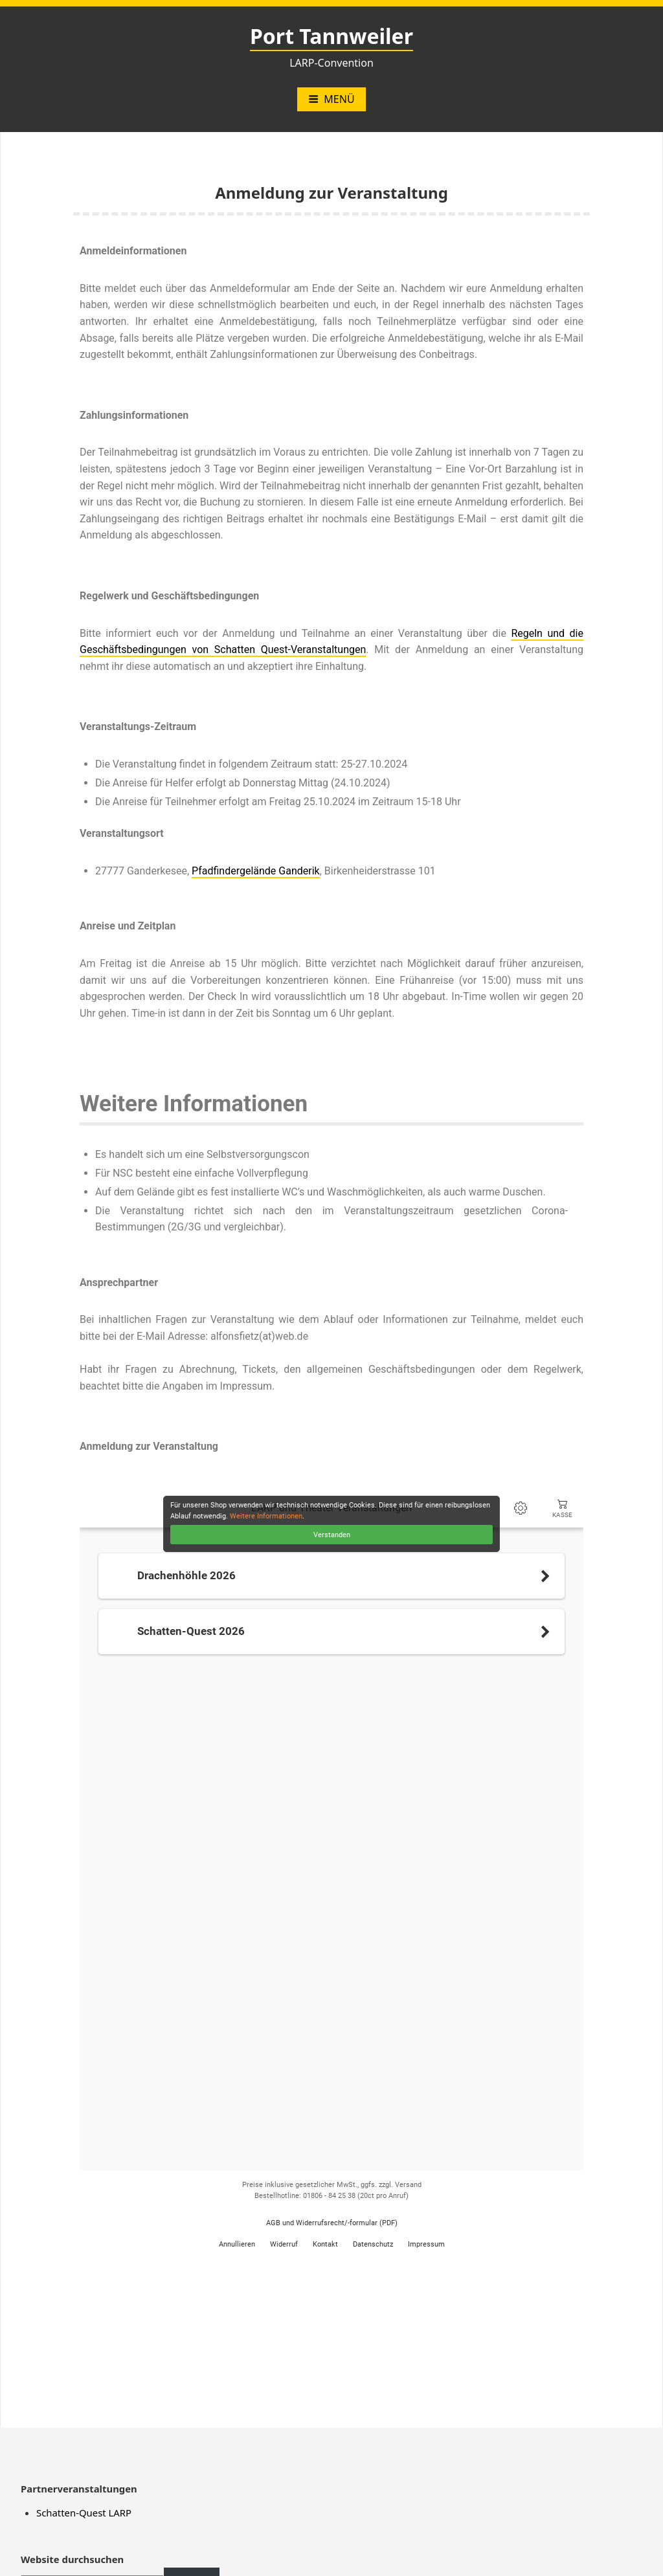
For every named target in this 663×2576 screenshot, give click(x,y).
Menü (331, 99)
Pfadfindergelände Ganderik (256, 871)
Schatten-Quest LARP (83, 2512)
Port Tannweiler (331, 36)
